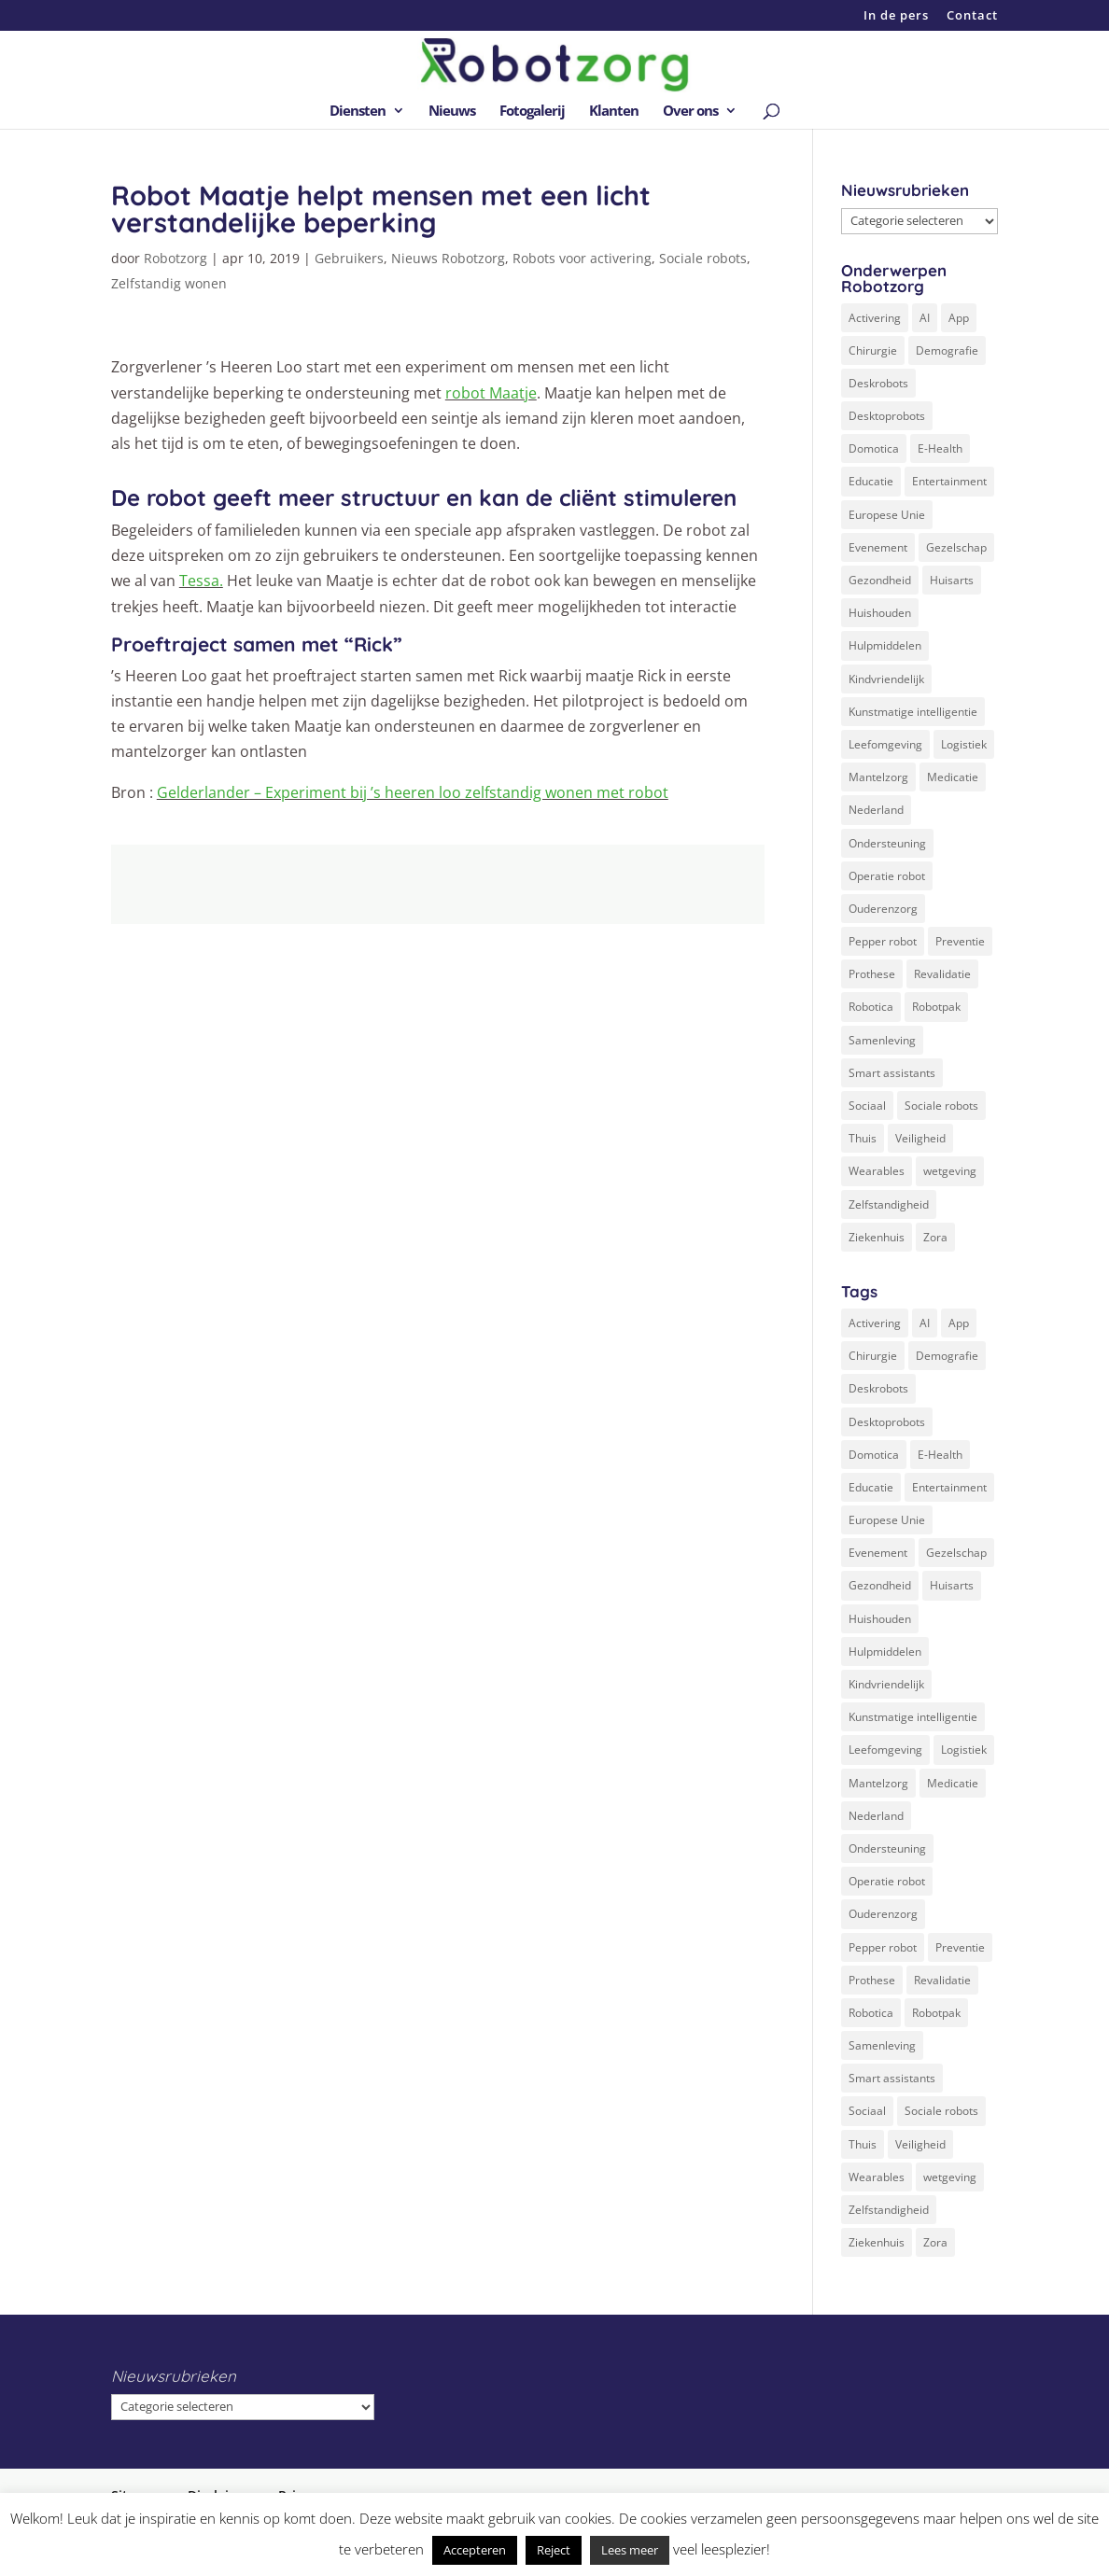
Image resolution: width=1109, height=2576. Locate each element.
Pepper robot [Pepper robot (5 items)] (883, 941)
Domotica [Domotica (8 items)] (874, 448)
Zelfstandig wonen (169, 283)
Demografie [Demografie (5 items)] (947, 350)
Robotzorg (175, 258)
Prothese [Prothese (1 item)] (872, 974)
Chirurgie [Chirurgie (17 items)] (873, 350)
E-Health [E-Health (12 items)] (940, 448)
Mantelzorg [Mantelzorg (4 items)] (878, 777)
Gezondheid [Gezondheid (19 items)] (880, 580)
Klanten (614, 111)
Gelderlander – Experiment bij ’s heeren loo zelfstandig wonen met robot (412, 792)
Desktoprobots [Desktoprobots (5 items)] (887, 416)
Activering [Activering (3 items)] (875, 318)
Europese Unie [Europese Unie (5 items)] (887, 515)
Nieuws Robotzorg (448, 258)
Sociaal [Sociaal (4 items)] (867, 1105)
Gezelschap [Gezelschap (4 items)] (956, 547)
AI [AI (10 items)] (924, 318)
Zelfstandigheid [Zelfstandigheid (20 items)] (889, 1204)
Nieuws (451, 111)
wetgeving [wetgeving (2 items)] (949, 1171)
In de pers (896, 16)
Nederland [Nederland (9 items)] (876, 810)
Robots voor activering (582, 258)
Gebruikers (349, 258)
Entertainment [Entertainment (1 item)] (949, 481)
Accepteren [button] (474, 2549)
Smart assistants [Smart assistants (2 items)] (892, 1073)
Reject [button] (553, 2549)
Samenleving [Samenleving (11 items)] (882, 1040)
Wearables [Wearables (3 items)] (877, 1171)
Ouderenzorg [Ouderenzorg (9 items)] (883, 909)
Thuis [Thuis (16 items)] (863, 1138)
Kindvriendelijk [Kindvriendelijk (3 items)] (886, 679)
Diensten (358, 111)
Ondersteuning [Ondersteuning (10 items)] (887, 843)
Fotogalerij (532, 111)
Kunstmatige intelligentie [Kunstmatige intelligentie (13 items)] (913, 712)
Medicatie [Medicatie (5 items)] (952, 777)
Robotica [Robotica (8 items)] (871, 1007)
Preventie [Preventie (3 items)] (960, 941)
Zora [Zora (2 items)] (935, 1237)
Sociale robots (703, 258)
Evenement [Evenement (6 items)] (878, 547)
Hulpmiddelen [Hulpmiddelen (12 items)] (885, 645)
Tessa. (201, 580)
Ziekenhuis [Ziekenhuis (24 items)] (877, 1237)
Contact (972, 16)
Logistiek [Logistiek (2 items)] (964, 744)
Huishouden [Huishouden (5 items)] (880, 613)
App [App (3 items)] (958, 318)
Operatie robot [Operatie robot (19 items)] (887, 876)
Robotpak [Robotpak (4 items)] (936, 1007)
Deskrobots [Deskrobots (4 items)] (878, 383)
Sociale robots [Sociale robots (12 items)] (941, 1105)
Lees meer (629, 2549)
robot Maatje (491, 393)
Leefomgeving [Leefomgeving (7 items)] (885, 744)
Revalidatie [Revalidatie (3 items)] (942, 974)
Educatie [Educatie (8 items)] (871, 481)
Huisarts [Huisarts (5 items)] (952, 580)
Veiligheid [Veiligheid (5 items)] (920, 1138)
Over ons (690, 111)
